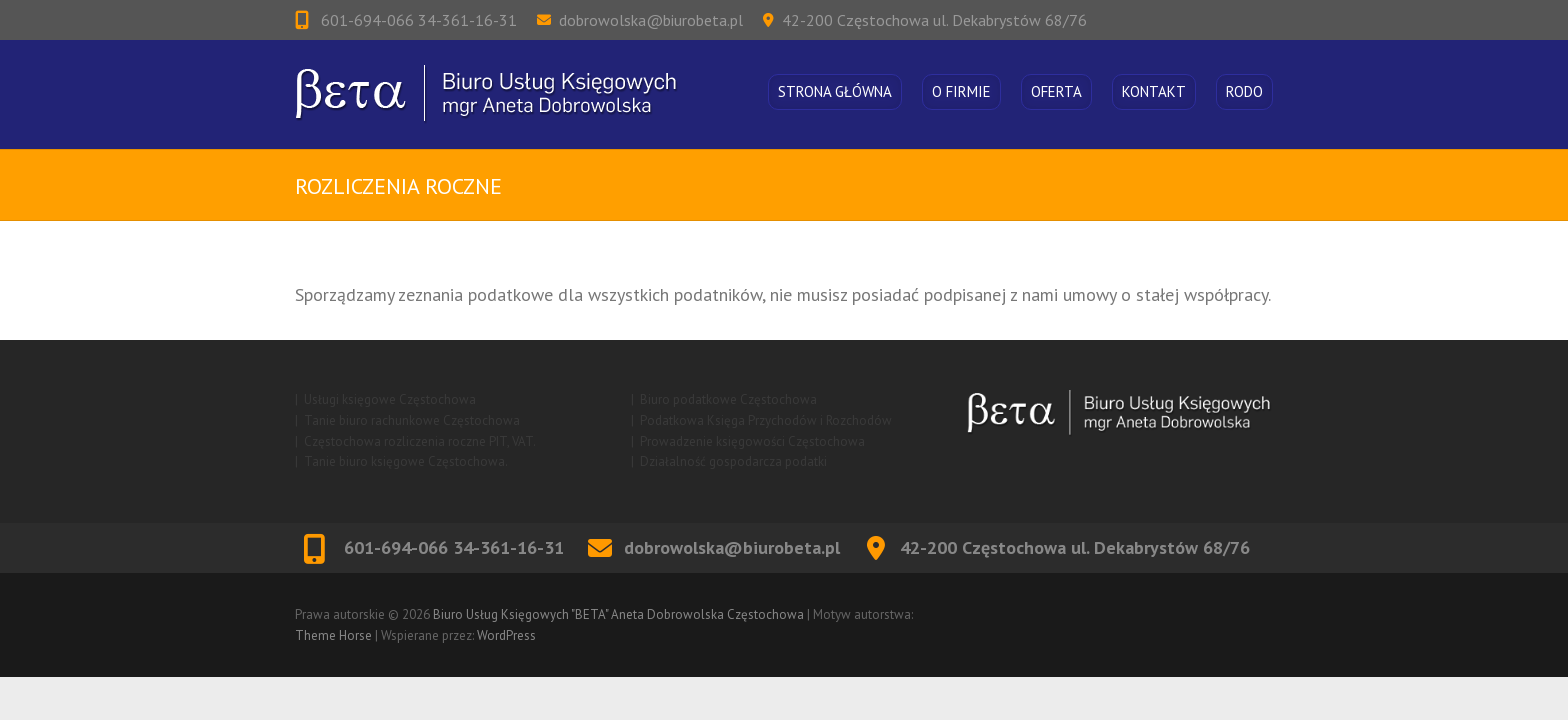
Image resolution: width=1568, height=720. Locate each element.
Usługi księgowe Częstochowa (390, 399)
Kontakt (1154, 91)
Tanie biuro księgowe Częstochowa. (406, 461)
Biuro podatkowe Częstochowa (728, 399)
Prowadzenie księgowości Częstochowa (752, 441)
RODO (1244, 91)
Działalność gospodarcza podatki (733, 461)
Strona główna (835, 91)
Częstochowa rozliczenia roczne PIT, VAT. (420, 441)
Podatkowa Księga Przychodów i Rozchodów (766, 420)
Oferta (1056, 91)
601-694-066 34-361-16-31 (417, 20)
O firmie (961, 91)
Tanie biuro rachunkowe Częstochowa (412, 420)
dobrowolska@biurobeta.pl (651, 20)
